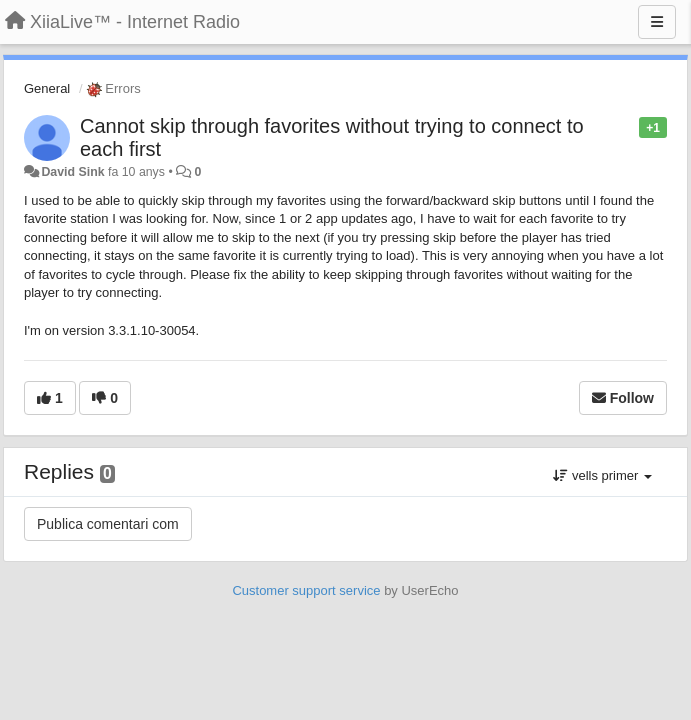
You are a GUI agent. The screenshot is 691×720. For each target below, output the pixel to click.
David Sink (72, 172)
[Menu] (657, 22)
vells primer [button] (602, 475)
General (47, 88)
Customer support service (306, 590)
